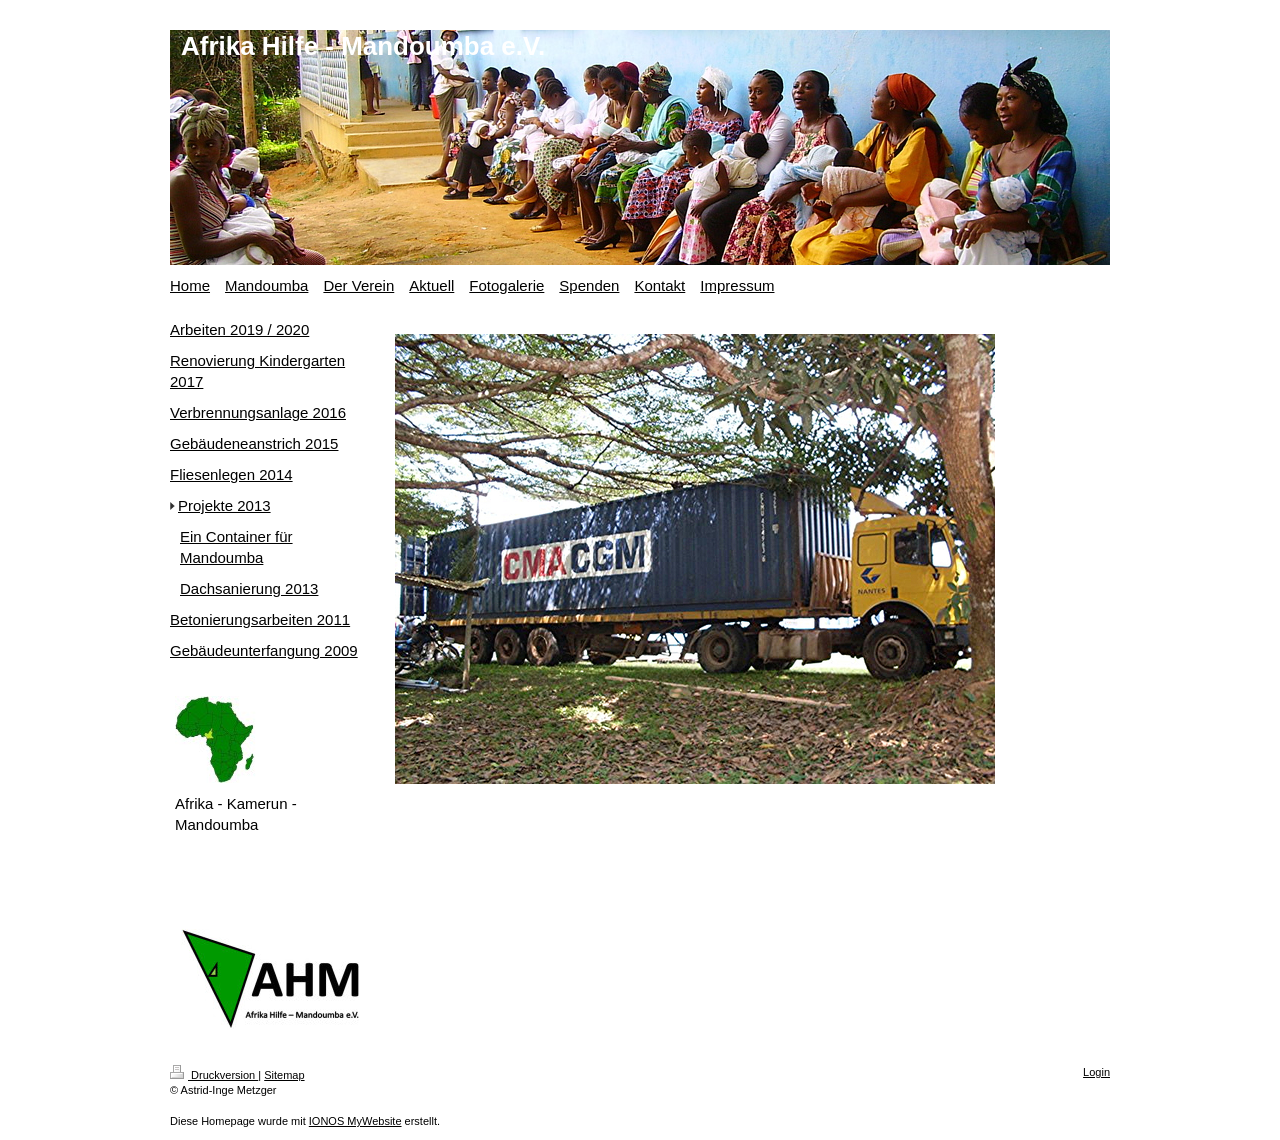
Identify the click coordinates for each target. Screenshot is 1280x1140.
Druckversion (214, 1075)
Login (1096, 1072)
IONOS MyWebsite (355, 1121)
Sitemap (284, 1075)
